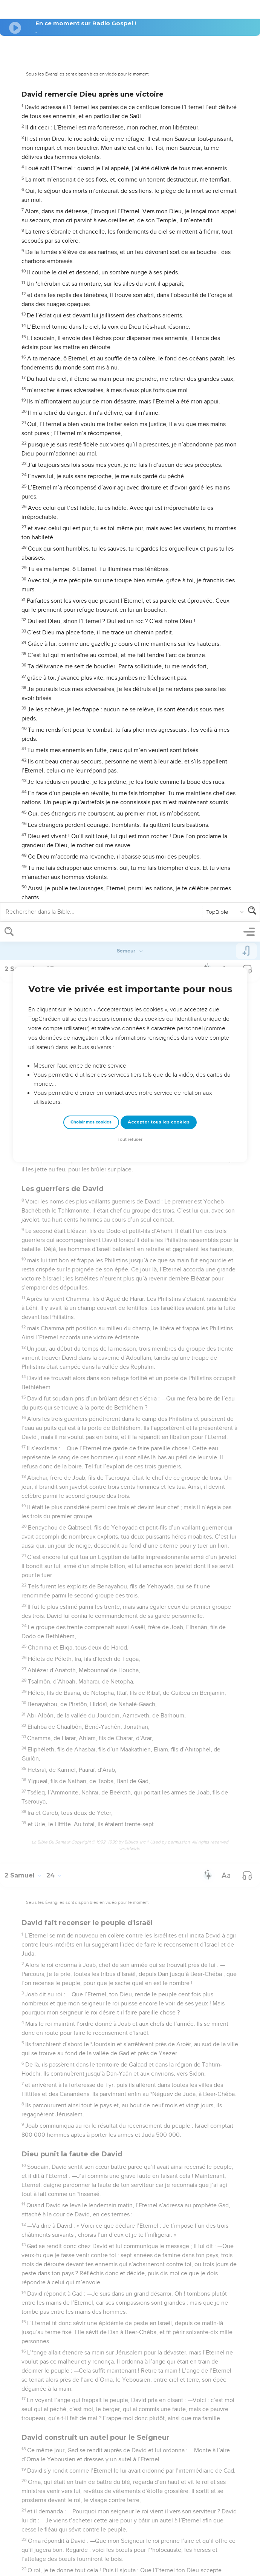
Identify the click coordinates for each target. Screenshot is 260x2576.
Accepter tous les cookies (159, 200)
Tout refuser (130, 217)
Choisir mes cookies (91, 200)
